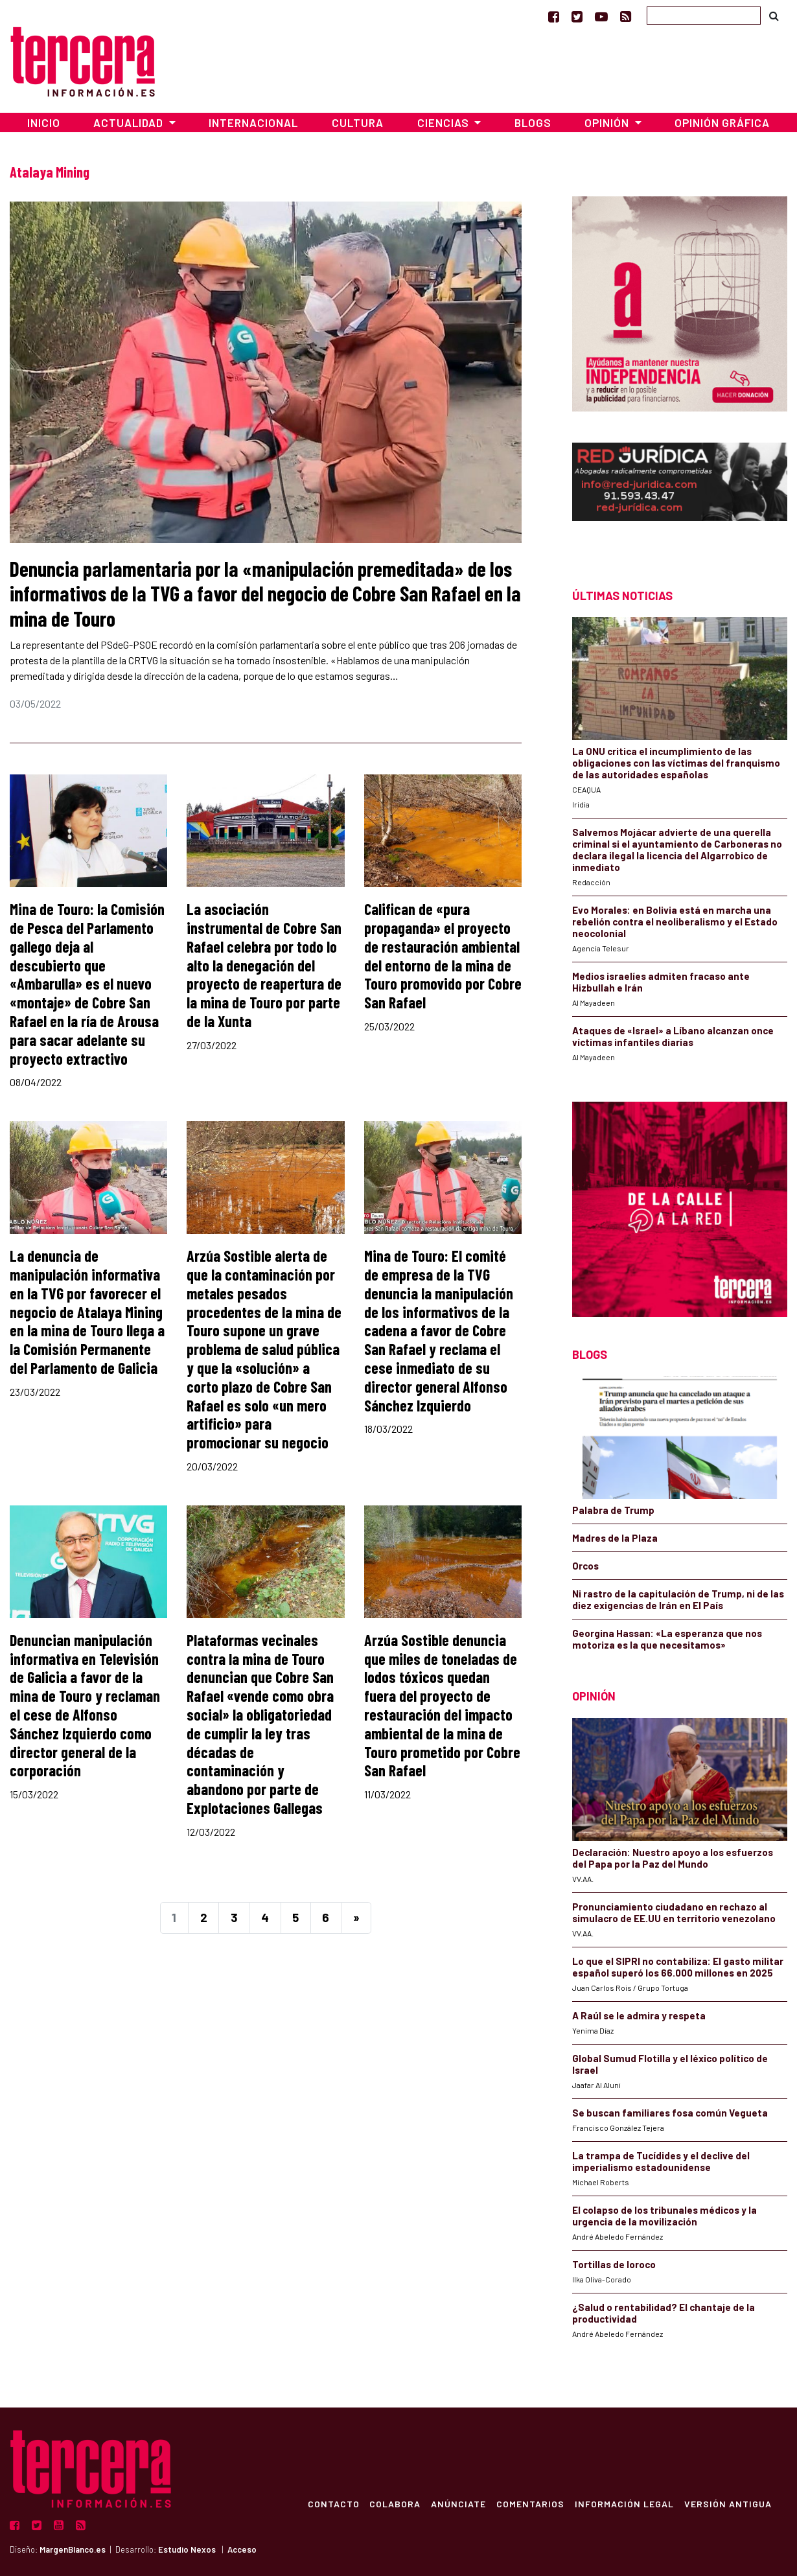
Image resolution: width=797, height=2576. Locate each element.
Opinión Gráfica (722, 122)
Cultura (358, 122)
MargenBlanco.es (73, 2549)
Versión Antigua (728, 2503)
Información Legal (624, 2503)
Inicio (43, 122)
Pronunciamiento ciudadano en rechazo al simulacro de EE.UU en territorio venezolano (674, 1912)
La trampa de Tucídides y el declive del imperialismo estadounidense (661, 2161)
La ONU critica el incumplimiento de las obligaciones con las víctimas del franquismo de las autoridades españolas (676, 762)
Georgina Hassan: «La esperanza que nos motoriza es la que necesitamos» (667, 1639)
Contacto (333, 2503)
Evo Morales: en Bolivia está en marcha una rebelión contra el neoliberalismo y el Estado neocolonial (675, 921)
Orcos (585, 1566)
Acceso (242, 2549)
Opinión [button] (608, 122)
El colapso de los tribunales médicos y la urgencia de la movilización (664, 2215)
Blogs (532, 122)
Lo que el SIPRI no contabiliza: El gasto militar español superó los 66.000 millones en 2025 (677, 1966)
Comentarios (530, 2503)
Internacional (253, 122)
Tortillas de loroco (614, 2264)
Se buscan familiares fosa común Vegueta (670, 2112)
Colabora (395, 2503)
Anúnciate (458, 2503)
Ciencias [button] (444, 122)
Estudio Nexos (187, 2549)
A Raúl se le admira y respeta (639, 2015)
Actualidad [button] (129, 122)
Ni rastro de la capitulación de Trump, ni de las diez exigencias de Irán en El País (678, 1599)
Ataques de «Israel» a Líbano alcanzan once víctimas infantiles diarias (673, 1036)
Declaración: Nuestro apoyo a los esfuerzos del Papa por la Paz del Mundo (672, 1858)
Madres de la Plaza (615, 1538)
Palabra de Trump (613, 1510)
